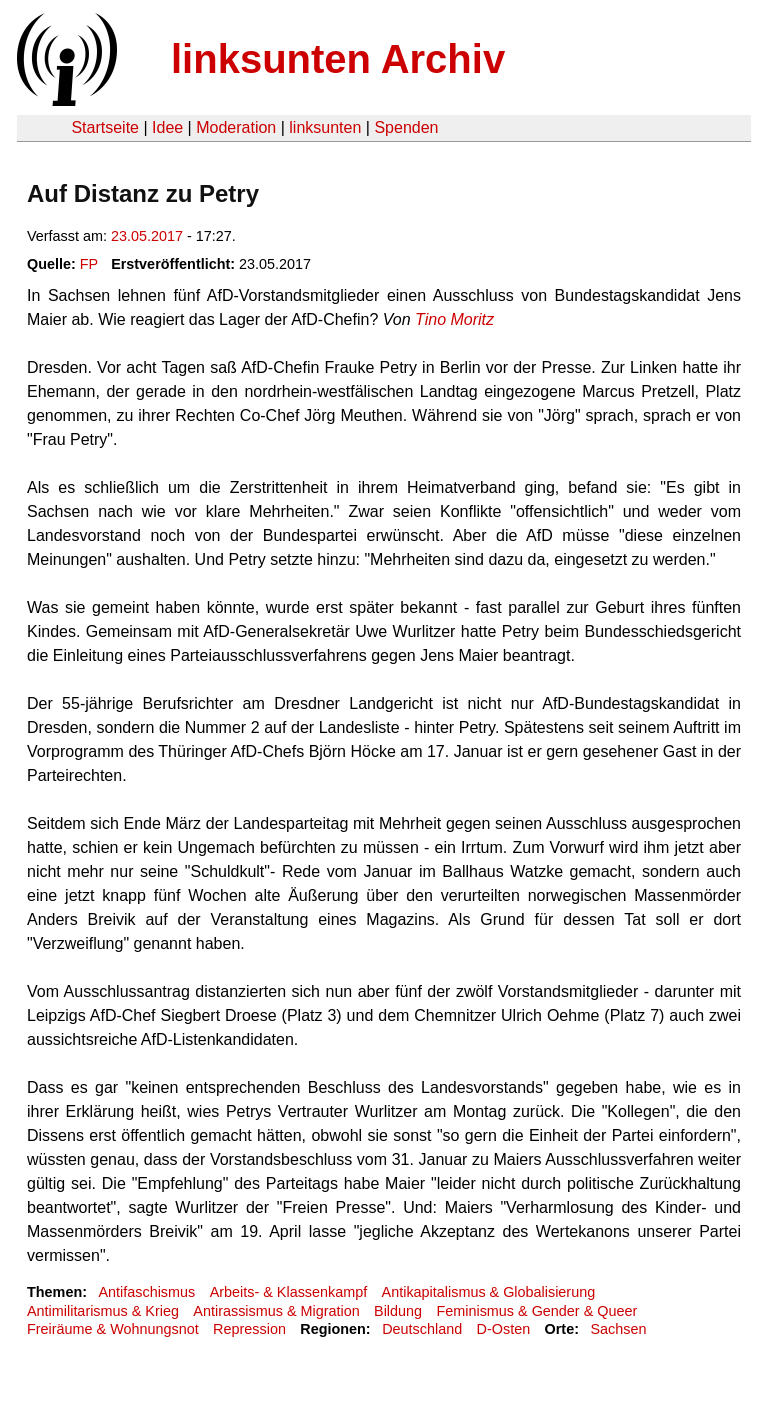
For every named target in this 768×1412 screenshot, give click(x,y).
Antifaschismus (146, 1292)
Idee (167, 127)
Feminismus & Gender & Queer (536, 1311)
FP (89, 264)
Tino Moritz (454, 319)
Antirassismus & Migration (276, 1311)
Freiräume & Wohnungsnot (113, 1329)
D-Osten (504, 1329)
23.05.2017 (147, 236)
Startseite (105, 127)
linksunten (325, 127)
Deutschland (422, 1329)
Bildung (398, 1311)
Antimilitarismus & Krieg (103, 1311)
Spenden (406, 127)
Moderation (236, 127)
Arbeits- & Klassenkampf (289, 1292)
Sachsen (618, 1329)
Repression (249, 1329)
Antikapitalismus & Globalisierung (489, 1292)
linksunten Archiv (338, 59)
